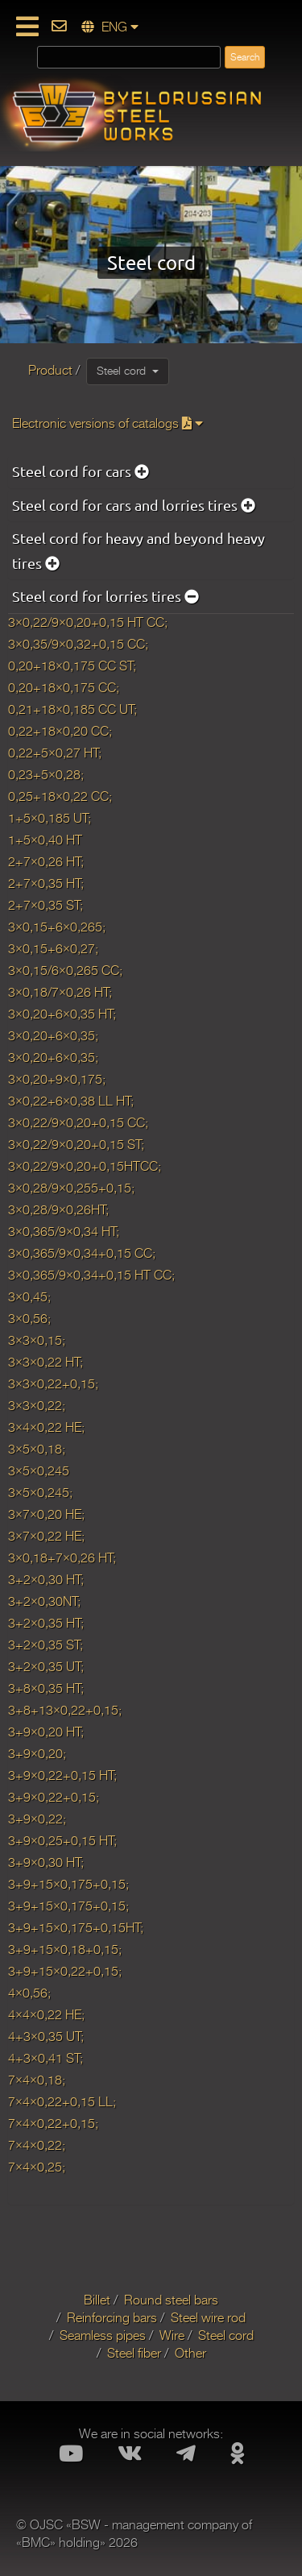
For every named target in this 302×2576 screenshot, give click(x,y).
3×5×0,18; (36, 1449)
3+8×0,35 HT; (46, 1689)
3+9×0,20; (37, 1754)
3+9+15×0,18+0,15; (65, 1950)
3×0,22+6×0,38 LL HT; (71, 1101)
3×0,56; (29, 1319)
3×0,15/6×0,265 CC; (65, 971)
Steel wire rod (208, 2318)
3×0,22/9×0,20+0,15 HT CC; (88, 623)
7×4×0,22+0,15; (53, 2124)
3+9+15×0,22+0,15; (65, 1971)
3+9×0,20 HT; (46, 1732)
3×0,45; (29, 1297)
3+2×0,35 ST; (45, 1645)
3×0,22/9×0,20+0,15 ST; (76, 1145)
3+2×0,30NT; (44, 1602)
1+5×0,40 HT (45, 840)
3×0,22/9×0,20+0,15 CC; (78, 1123)
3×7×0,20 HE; (46, 1515)
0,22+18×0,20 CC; (60, 731)
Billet (97, 2300)
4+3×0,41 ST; (45, 2058)
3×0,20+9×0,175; (56, 1079)
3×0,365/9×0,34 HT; (63, 1232)
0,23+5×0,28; (46, 775)
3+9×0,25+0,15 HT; (62, 1841)
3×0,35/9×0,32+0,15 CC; (78, 644)
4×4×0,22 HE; (46, 2015)
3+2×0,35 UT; (46, 1667)
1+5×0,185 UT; (49, 818)
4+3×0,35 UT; (46, 2037)
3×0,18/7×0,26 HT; (60, 992)
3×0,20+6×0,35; (53, 1036)
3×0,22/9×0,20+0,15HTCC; (84, 1166)
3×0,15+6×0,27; (53, 949)
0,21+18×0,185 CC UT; (72, 710)
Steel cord (128, 370)
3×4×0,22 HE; (46, 1428)
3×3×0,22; (36, 1406)
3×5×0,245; (40, 1493)
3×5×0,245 (38, 1471)
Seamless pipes (103, 2336)
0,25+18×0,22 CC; (60, 797)
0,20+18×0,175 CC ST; (72, 666)
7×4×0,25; (36, 2167)
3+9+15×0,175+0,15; (68, 1884)
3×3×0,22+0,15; (53, 1384)
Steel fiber (134, 2353)
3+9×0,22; (37, 1819)
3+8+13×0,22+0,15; (65, 1710)
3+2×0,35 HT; (46, 1623)
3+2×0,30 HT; (46, 1580)
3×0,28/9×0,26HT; (58, 1210)
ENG (110, 27)
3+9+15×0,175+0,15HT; (75, 1928)
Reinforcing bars (112, 2318)
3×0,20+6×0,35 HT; (62, 1014)
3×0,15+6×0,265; (56, 927)
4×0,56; (29, 1993)
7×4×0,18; (36, 2080)
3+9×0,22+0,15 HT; (62, 1776)
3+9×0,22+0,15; (53, 1797)
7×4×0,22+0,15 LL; (62, 2102)
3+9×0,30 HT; (46, 1863)
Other (190, 2353)
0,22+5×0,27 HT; (54, 753)
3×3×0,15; (36, 1341)
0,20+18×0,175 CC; (63, 688)
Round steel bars (171, 2300)
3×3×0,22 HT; (45, 1362)
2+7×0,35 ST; (45, 905)
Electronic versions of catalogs (107, 424)
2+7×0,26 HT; (46, 862)
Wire (171, 2336)
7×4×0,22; (36, 2145)
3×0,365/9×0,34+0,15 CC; (81, 1254)
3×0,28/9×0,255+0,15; (71, 1188)
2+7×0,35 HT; (46, 884)
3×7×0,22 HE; (46, 1536)
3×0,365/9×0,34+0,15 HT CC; (91, 1275)
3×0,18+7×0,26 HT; (65, 1558)
